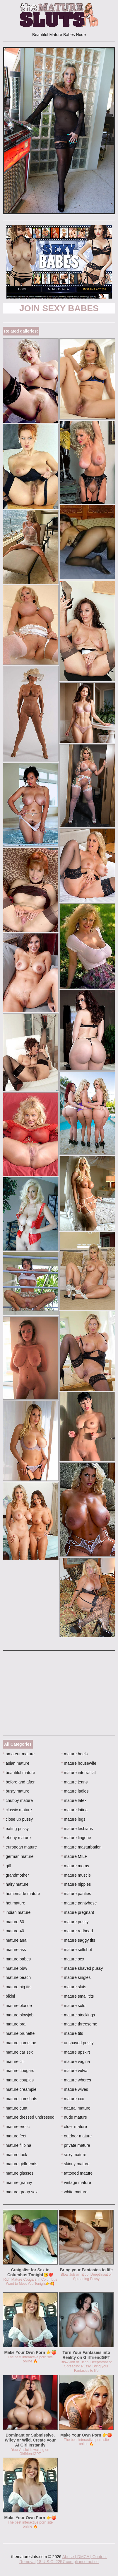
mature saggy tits (78, 1940)
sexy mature (73, 2154)
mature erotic (16, 2126)
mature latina (74, 1809)
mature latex (73, 1800)
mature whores (76, 2080)
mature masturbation (81, 1847)
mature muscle (76, 1875)
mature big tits (17, 1986)
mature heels (74, 1754)
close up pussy (18, 1819)
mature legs (73, 1819)
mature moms (75, 1865)
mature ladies (74, 1791)
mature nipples (76, 1884)
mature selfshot (76, 1949)
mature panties (76, 1893)
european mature (20, 1847)
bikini (9, 1996)
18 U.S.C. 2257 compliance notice (68, 2561)
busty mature (16, 1791)
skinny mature (75, 2163)
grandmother (16, 1875)
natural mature (75, 2108)
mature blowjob (18, 2015)
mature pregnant (77, 1912)
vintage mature (76, 2182)
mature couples (18, 2080)
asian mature (16, 1763)
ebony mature (17, 1837)
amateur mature (19, 1754)
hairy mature (15, 1884)
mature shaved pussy (82, 1968)
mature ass (14, 1949)
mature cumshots (20, 2098)
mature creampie (19, 2089)
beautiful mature (19, 1772)
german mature (18, 1856)
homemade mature (21, 1893)
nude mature (74, 2117)
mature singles (75, 1977)
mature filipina (17, 2145)
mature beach (17, 1977)
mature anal (15, 1940)
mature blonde (17, 2005)
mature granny (17, 2182)
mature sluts (73, 1986)
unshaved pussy (77, 2042)
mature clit (14, 2061)
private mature (75, 2145)
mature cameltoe (19, 2042)
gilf (7, 1865)
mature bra (14, 2024)
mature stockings (78, 2015)
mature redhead (77, 1930)
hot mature (14, 1903)
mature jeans (74, 1782)
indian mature (16, 1912)
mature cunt (15, 2108)
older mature (74, 2126)
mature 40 (13, 1930)
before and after (19, 1782)
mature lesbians (77, 1828)
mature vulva (74, 2070)
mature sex (72, 1959)
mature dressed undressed (28, 2117)
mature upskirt (75, 2052)
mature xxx (72, 2098)
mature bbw (15, 1968)
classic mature (17, 1809)
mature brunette (19, 2033)
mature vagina (75, 2061)
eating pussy (16, 1828)
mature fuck (15, 2154)
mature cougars (18, 2070)
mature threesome (79, 2024)
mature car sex (18, 2052)
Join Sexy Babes (59, 308)
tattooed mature (77, 2173)
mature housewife (78, 1763)
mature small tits (77, 1996)
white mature (74, 2192)
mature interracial (78, 1772)
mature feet (14, 2136)
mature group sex (20, 2192)
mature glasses (18, 2173)
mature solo (73, 2005)
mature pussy (74, 1921)
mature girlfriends (20, 2163)
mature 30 (13, 1921)
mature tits (72, 2033)
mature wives (74, 2089)
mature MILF (74, 1856)
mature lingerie (76, 1837)
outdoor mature (76, 2136)
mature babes (17, 1959)
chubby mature (18, 1800)
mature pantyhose (79, 1903)
